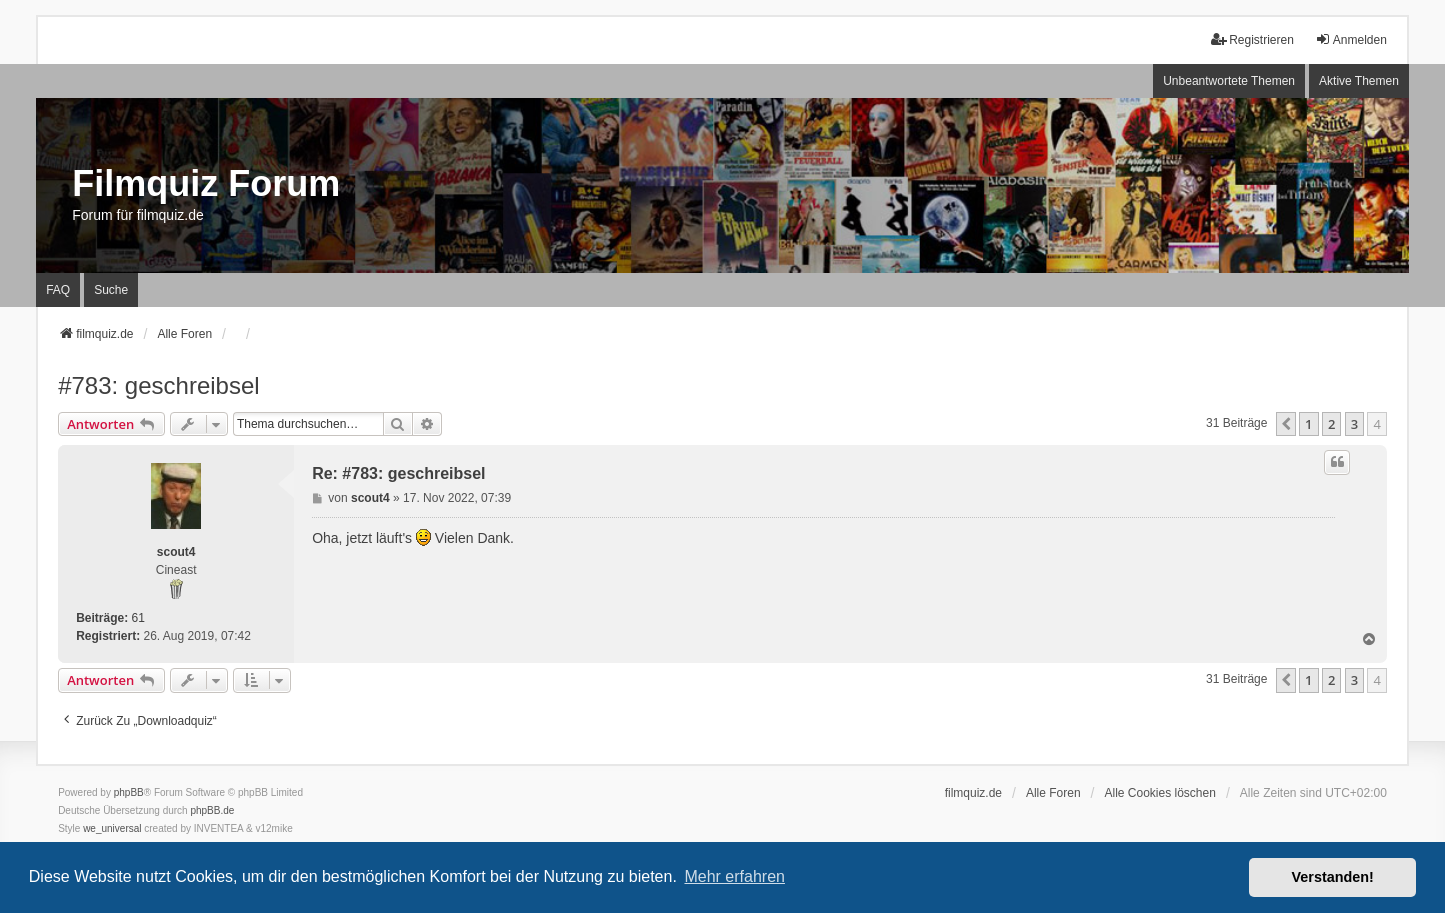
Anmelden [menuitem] (1351, 39)
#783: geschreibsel (158, 385)
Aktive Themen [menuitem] (1359, 81)
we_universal (112, 828)
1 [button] (1308, 424)
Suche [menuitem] (111, 290)
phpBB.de (212, 810)
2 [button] (1331, 424)
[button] (1286, 424)
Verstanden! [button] (1333, 877)
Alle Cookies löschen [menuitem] (1159, 793)
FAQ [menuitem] (58, 290)
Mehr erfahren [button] (734, 876)
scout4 (176, 552)
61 (137, 618)
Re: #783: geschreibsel (398, 473)
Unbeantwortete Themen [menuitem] (1229, 81)
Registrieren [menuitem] (1252, 39)
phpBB (129, 792)
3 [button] (1354, 424)
